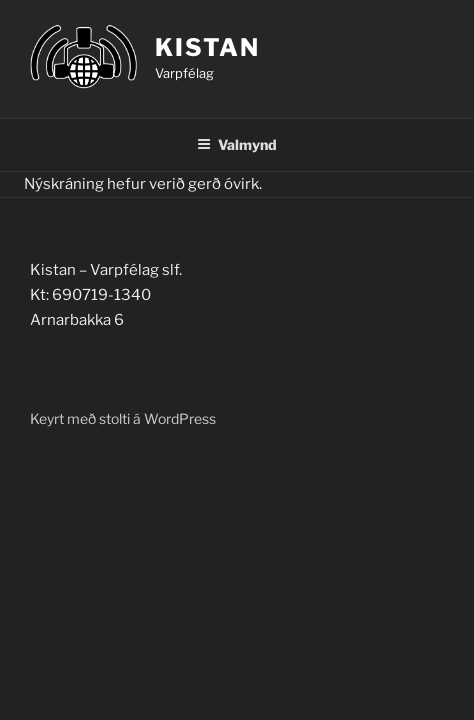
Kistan (207, 47)
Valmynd (237, 144)
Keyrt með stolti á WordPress (123, 418)
